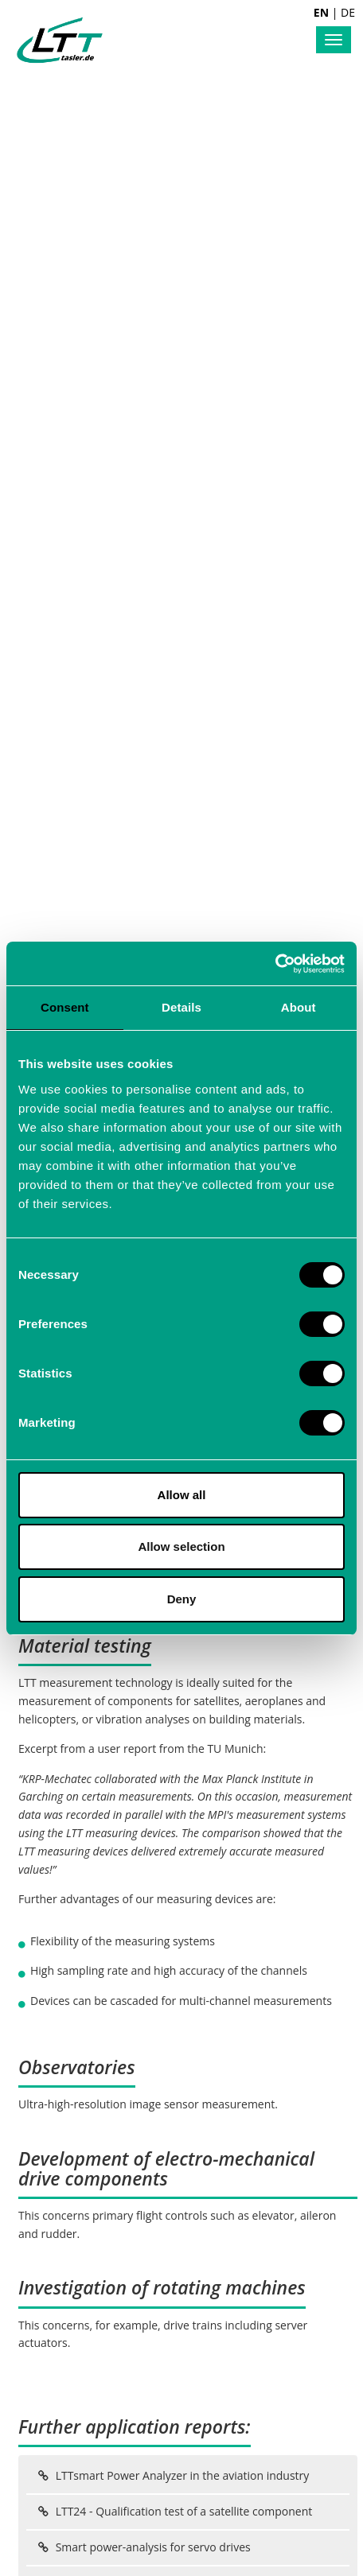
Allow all (182, 1495)
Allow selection (181, 1546)
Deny (182, 1599)
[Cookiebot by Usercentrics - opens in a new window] (275, 964)
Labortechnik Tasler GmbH (59, 40)
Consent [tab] (65, 1007)
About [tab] (298, 1007)
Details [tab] (181, 1007)
